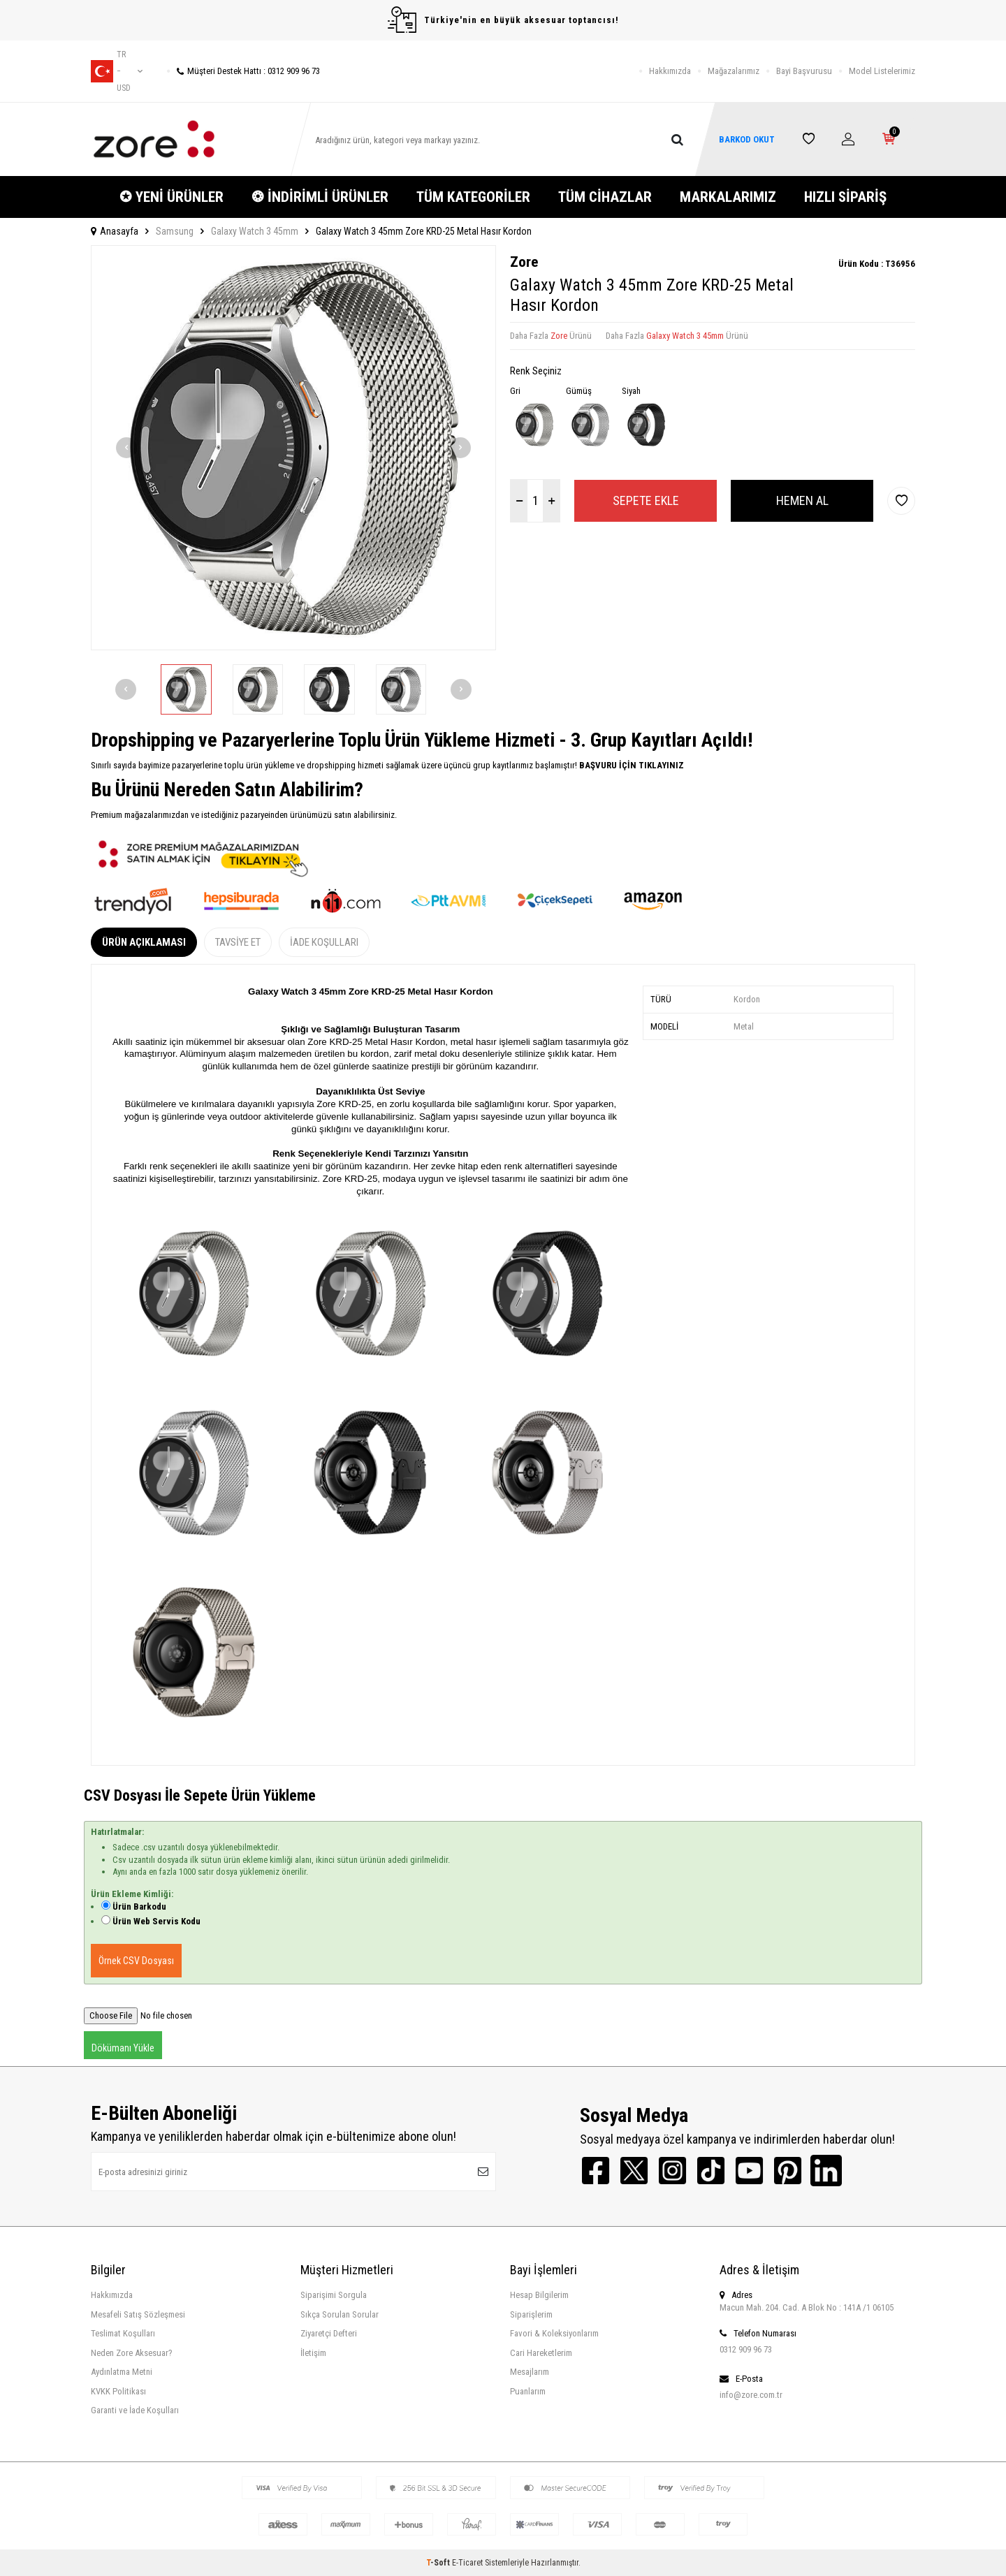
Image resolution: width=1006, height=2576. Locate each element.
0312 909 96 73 (746, 2349)
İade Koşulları (324, 942)
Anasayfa (114, 231)
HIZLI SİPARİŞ (845, 197)
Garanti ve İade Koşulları (135, 2410)
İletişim (313, 2353)
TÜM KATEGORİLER (473, 197)
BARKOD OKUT (747, 139)
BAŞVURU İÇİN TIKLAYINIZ (630, 765)
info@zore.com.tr (751, 2395)
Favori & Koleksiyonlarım (554, 2333)
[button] (126, 447)
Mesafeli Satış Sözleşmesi (138, 2314)
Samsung (175, 231)
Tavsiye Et (238, 942)
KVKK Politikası (118, 2391)
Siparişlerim (531, 2314)
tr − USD (117, 71)
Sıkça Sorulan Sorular (339, 2314)
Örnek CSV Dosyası (136, 1960)
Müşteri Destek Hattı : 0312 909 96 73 (243, 71)
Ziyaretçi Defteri (328, 2333)
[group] (293, 448)
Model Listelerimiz (882, 71)
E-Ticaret (467, 2563)
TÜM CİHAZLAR (605, 197)
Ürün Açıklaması (144, 942)
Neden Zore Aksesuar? (132, 2353)
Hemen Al (802, 500)
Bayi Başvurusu (804, 71)
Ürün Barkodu (139, 1906)
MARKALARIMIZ (728, 197)
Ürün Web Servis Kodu (156, 1921)
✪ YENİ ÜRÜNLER (171, 197)
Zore (524, 262)
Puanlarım (528, 2391)
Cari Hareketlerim (541, 2353)
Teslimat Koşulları (123, 2333)
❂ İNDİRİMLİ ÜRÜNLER (320, 197)
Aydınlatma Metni (121, 2371)
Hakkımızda (670, 71)
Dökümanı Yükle (123, 2048)
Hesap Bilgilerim (539, 2295)
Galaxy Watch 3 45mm (254, 231)
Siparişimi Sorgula (333, 2295)
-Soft (439, 2563)
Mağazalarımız (733, 71)
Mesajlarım (529, 2371)
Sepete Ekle (646, 500)
